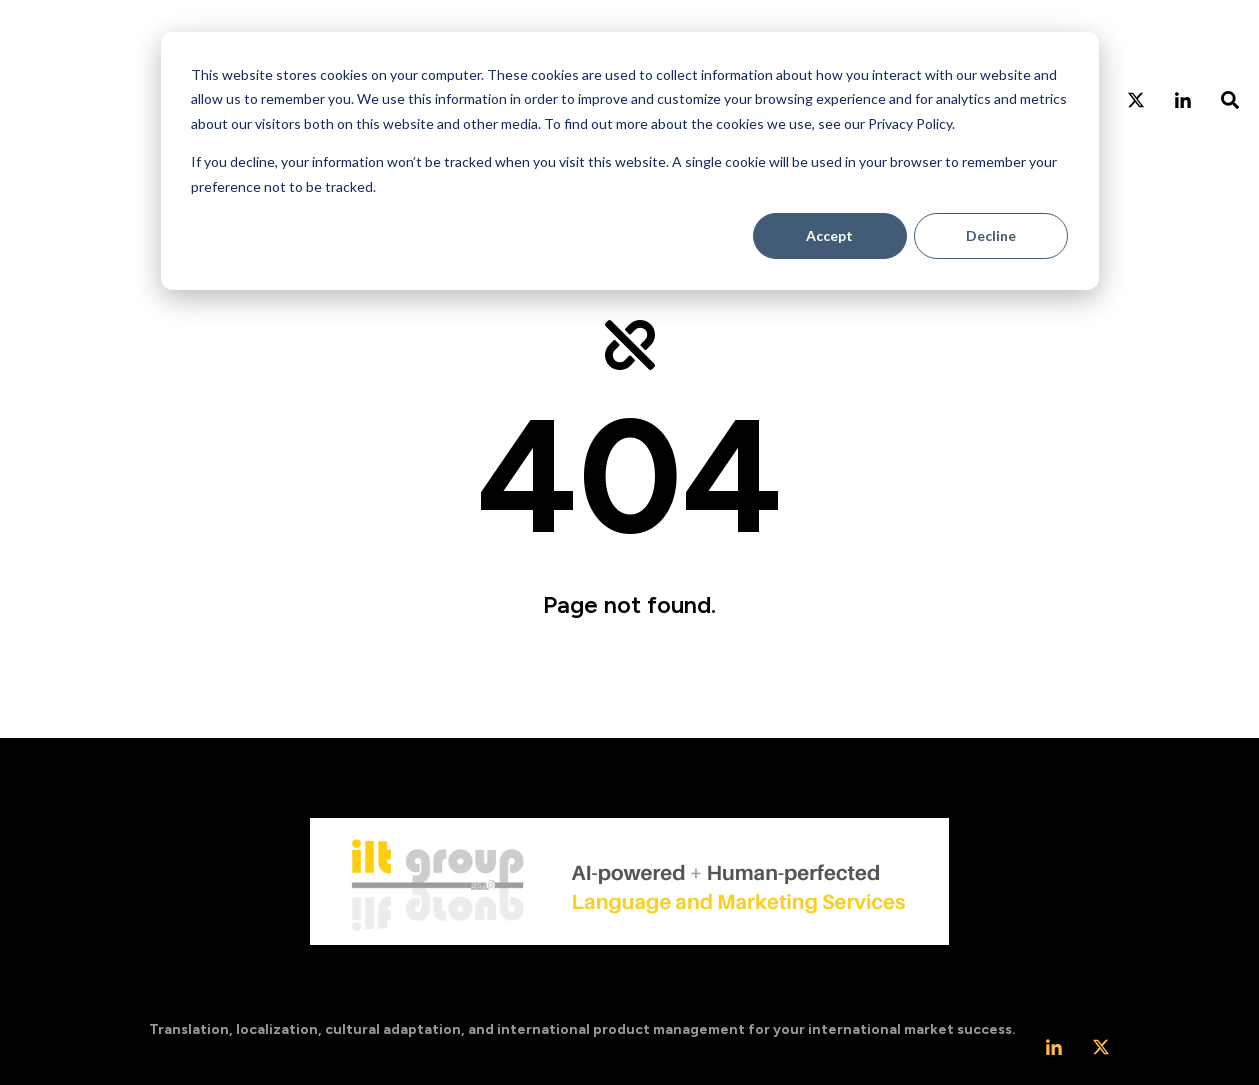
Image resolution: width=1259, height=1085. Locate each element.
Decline (991, 235)
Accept (829, 235)
